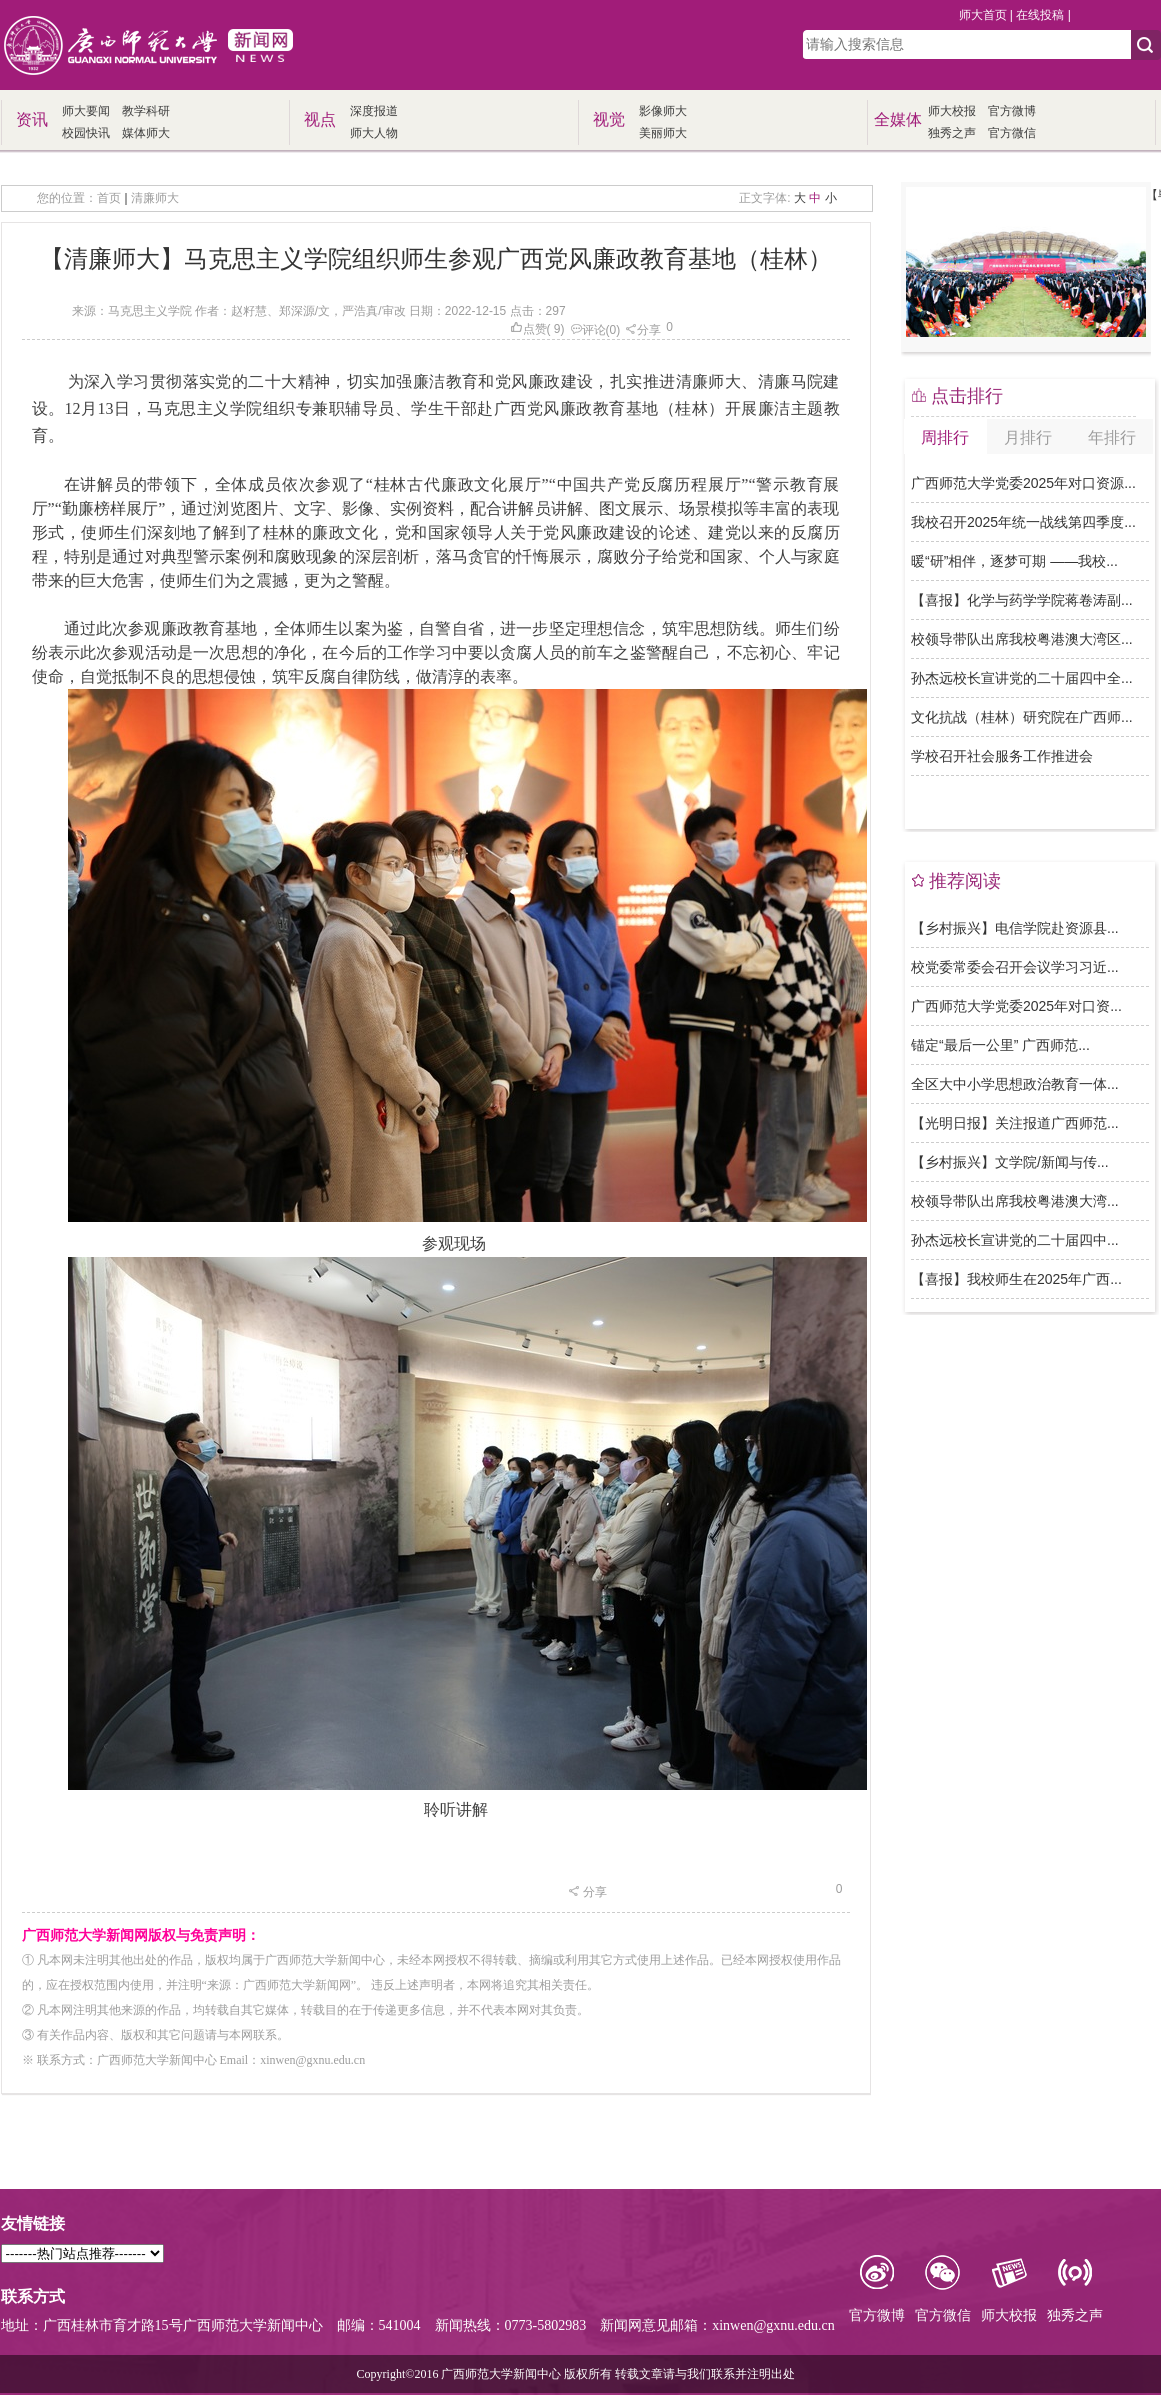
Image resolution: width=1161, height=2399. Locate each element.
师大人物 (374, 133)
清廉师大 (155, 198)
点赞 (528, 329)
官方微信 (1012, 133)
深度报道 (374, 111)
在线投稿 (1040, 15)
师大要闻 (86, 111)
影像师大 (663, 111)
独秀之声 (952, 133)
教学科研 (146, 111)
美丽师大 (663, 133)
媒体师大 (146, 133)
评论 (588, 330)
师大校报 (952, 111)
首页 (109, 198)
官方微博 (1012, 111)
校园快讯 (86, 133)
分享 (643, 330)
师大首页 (983, 15)
